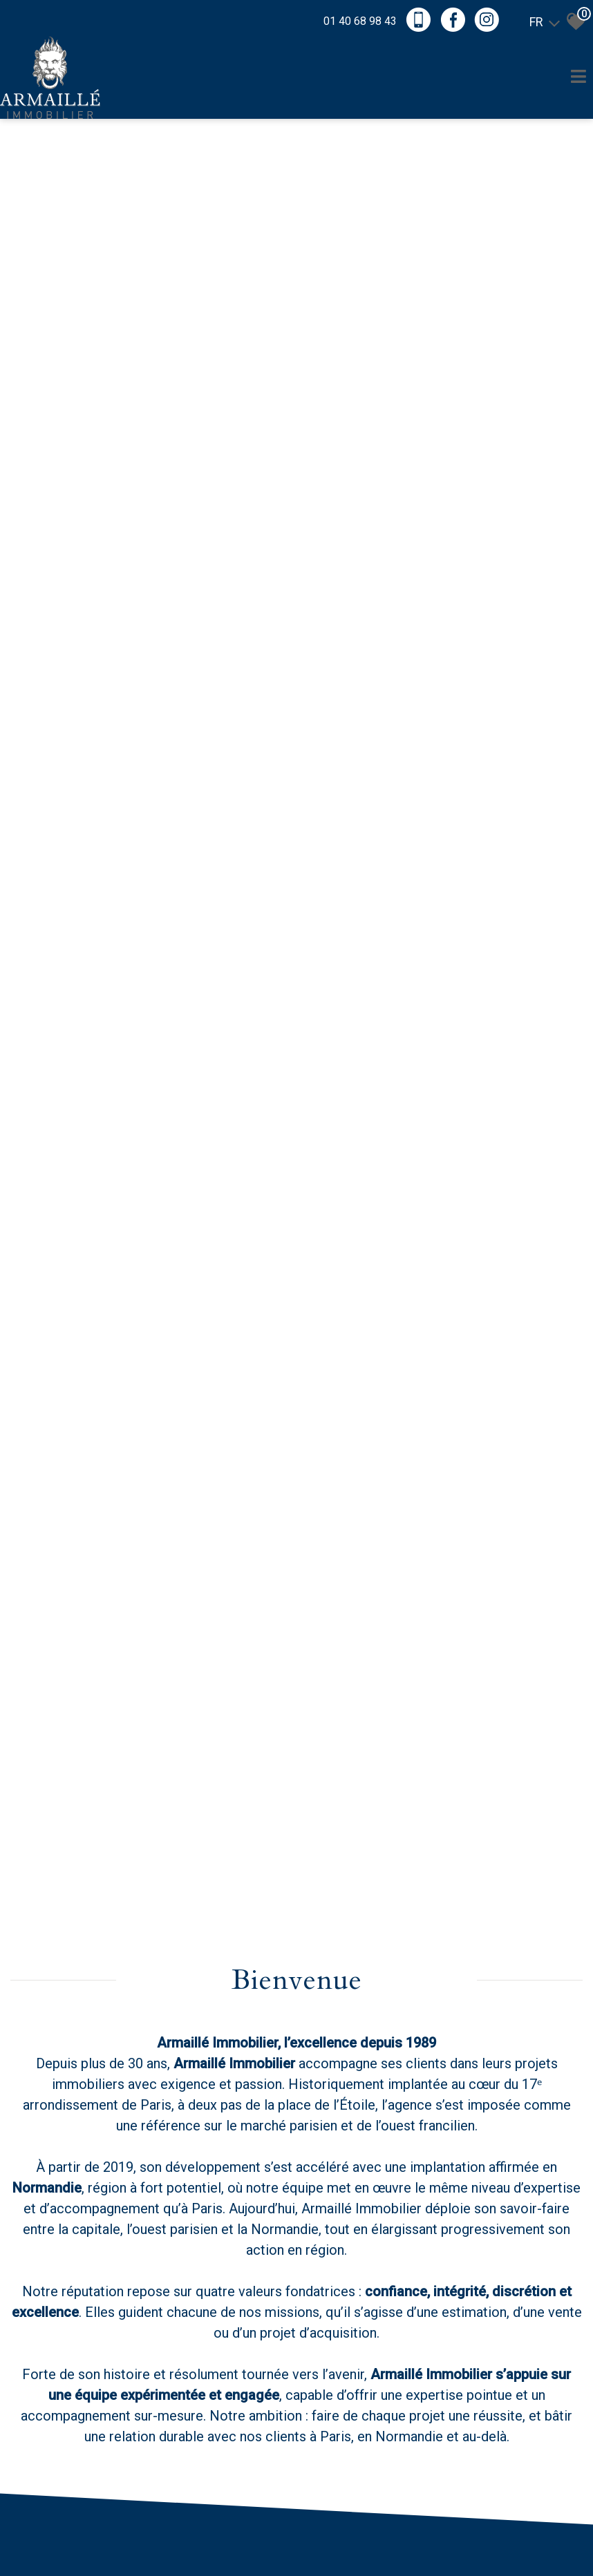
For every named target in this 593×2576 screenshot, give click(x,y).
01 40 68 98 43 (360, 21)
